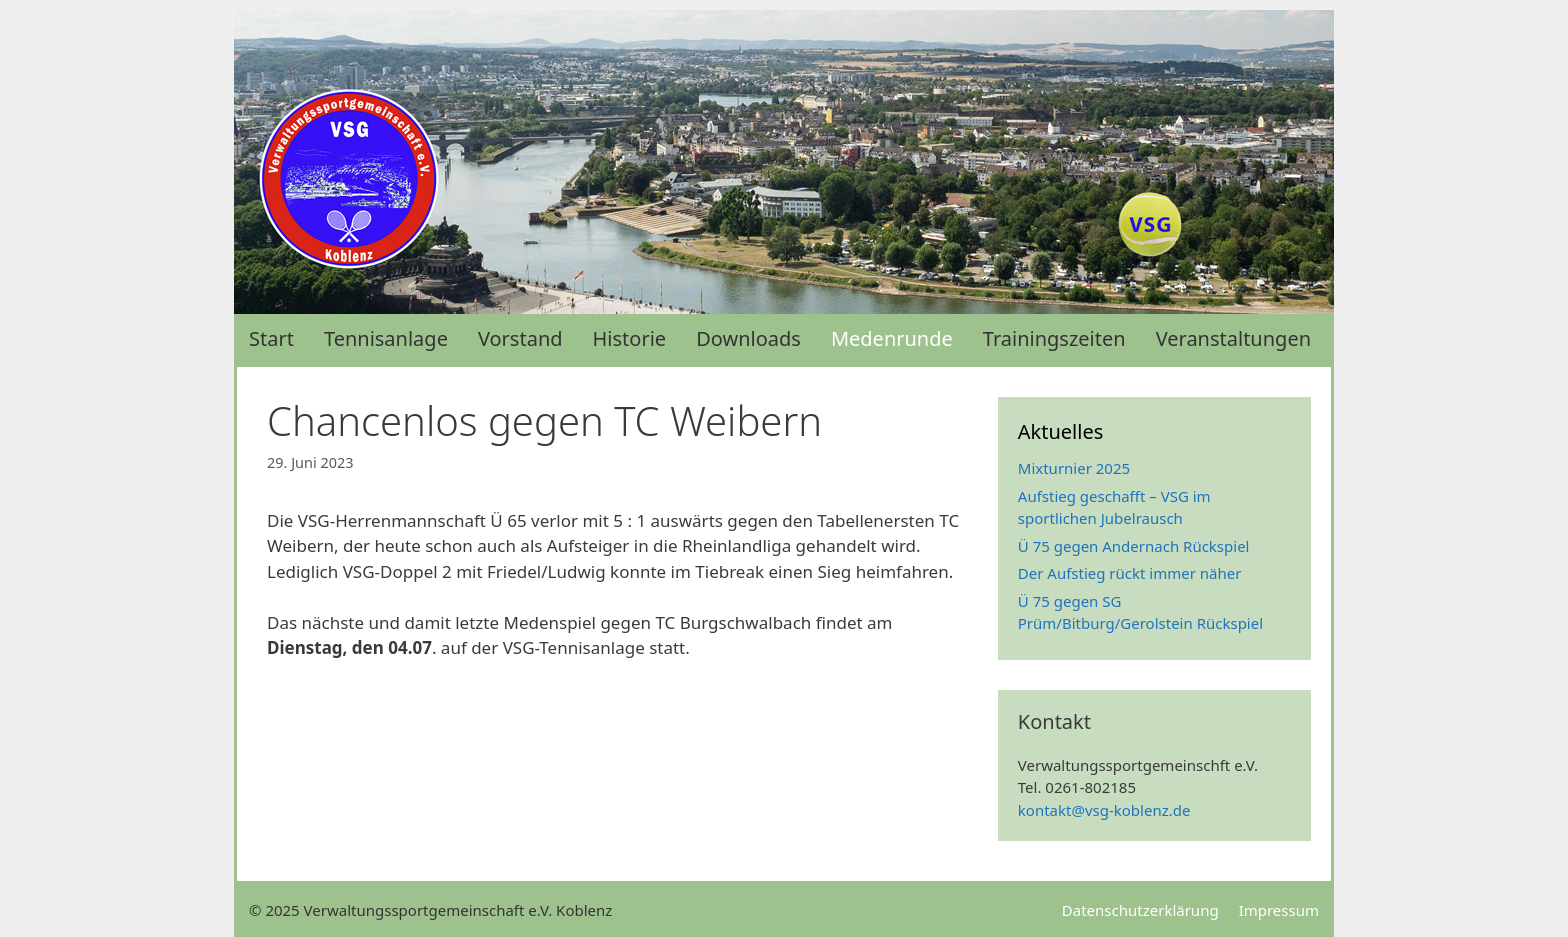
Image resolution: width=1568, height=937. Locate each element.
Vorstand (520, 338)
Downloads (748, 338)
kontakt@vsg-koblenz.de (1104, 810)
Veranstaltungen (1233, 338)
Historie (630, 338)
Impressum (1279, 910)
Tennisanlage (386, 338)
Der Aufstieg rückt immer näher (1130, 573)
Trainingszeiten (1054, 338)
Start (271, 338)
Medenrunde (892, 338)
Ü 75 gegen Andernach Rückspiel (1134, 546)
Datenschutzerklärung (1140, 910)
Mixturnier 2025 (1074, 468)
